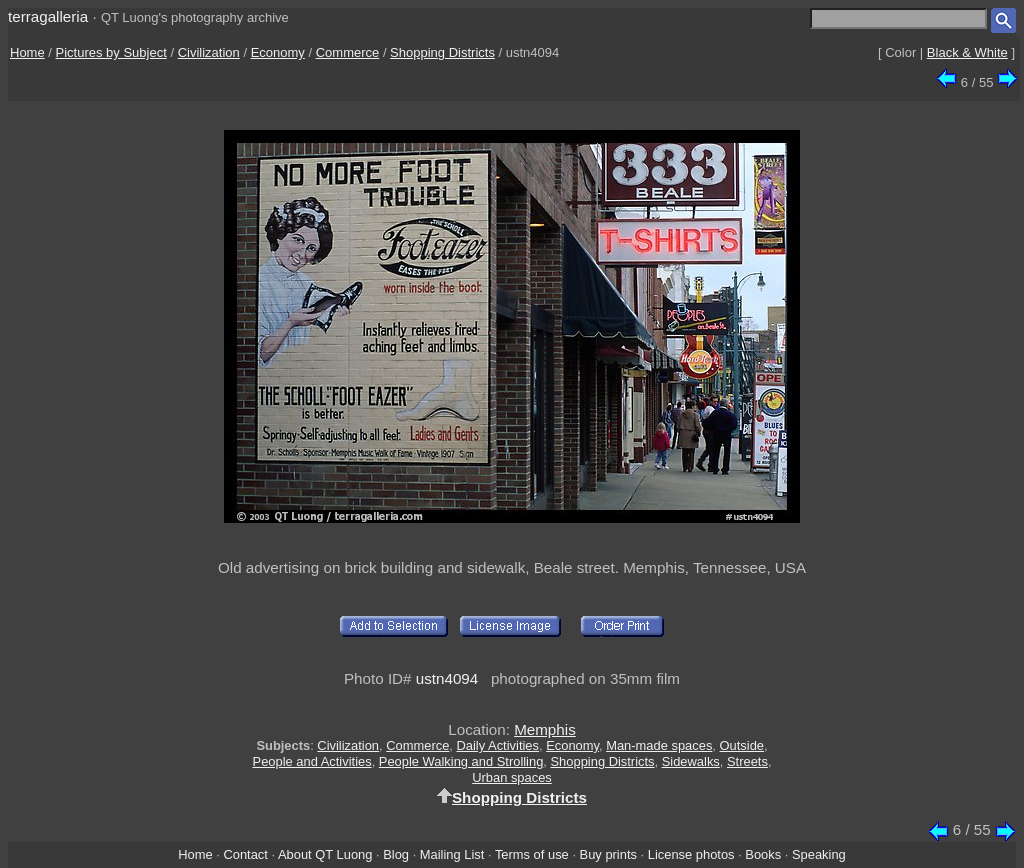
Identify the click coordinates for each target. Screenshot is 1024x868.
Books (763, 854)
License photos (691, 854)
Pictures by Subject (111, 52)
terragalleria (48, 16)
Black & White (967, 52)
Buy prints (608, 854)
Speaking (819, 854)
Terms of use (532, 854)
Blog (396, 854)
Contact (245, 854)
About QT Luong (325, 854)
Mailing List (452, 854)
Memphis (545, 729)
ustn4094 (447, 678)
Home (27, 52)
